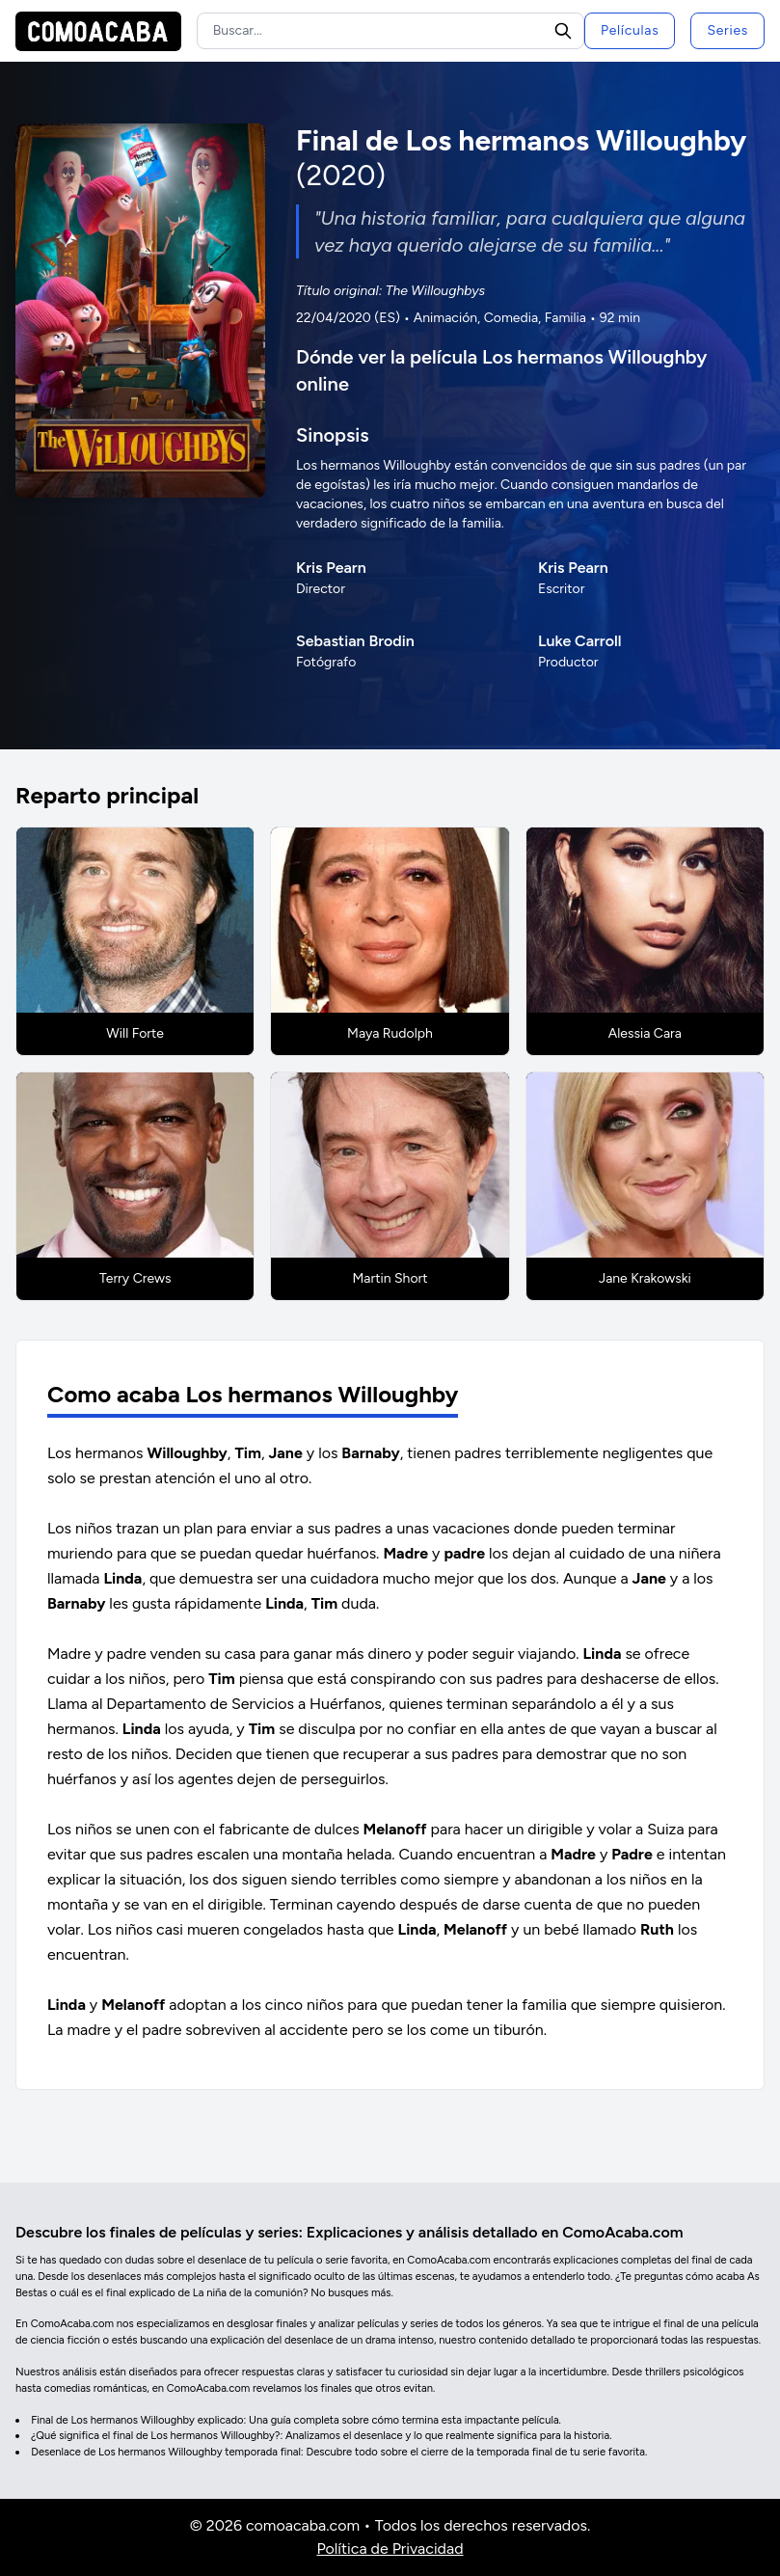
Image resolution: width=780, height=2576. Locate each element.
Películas (630, 30)
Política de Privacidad (389, 2548)
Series (727, 30)
